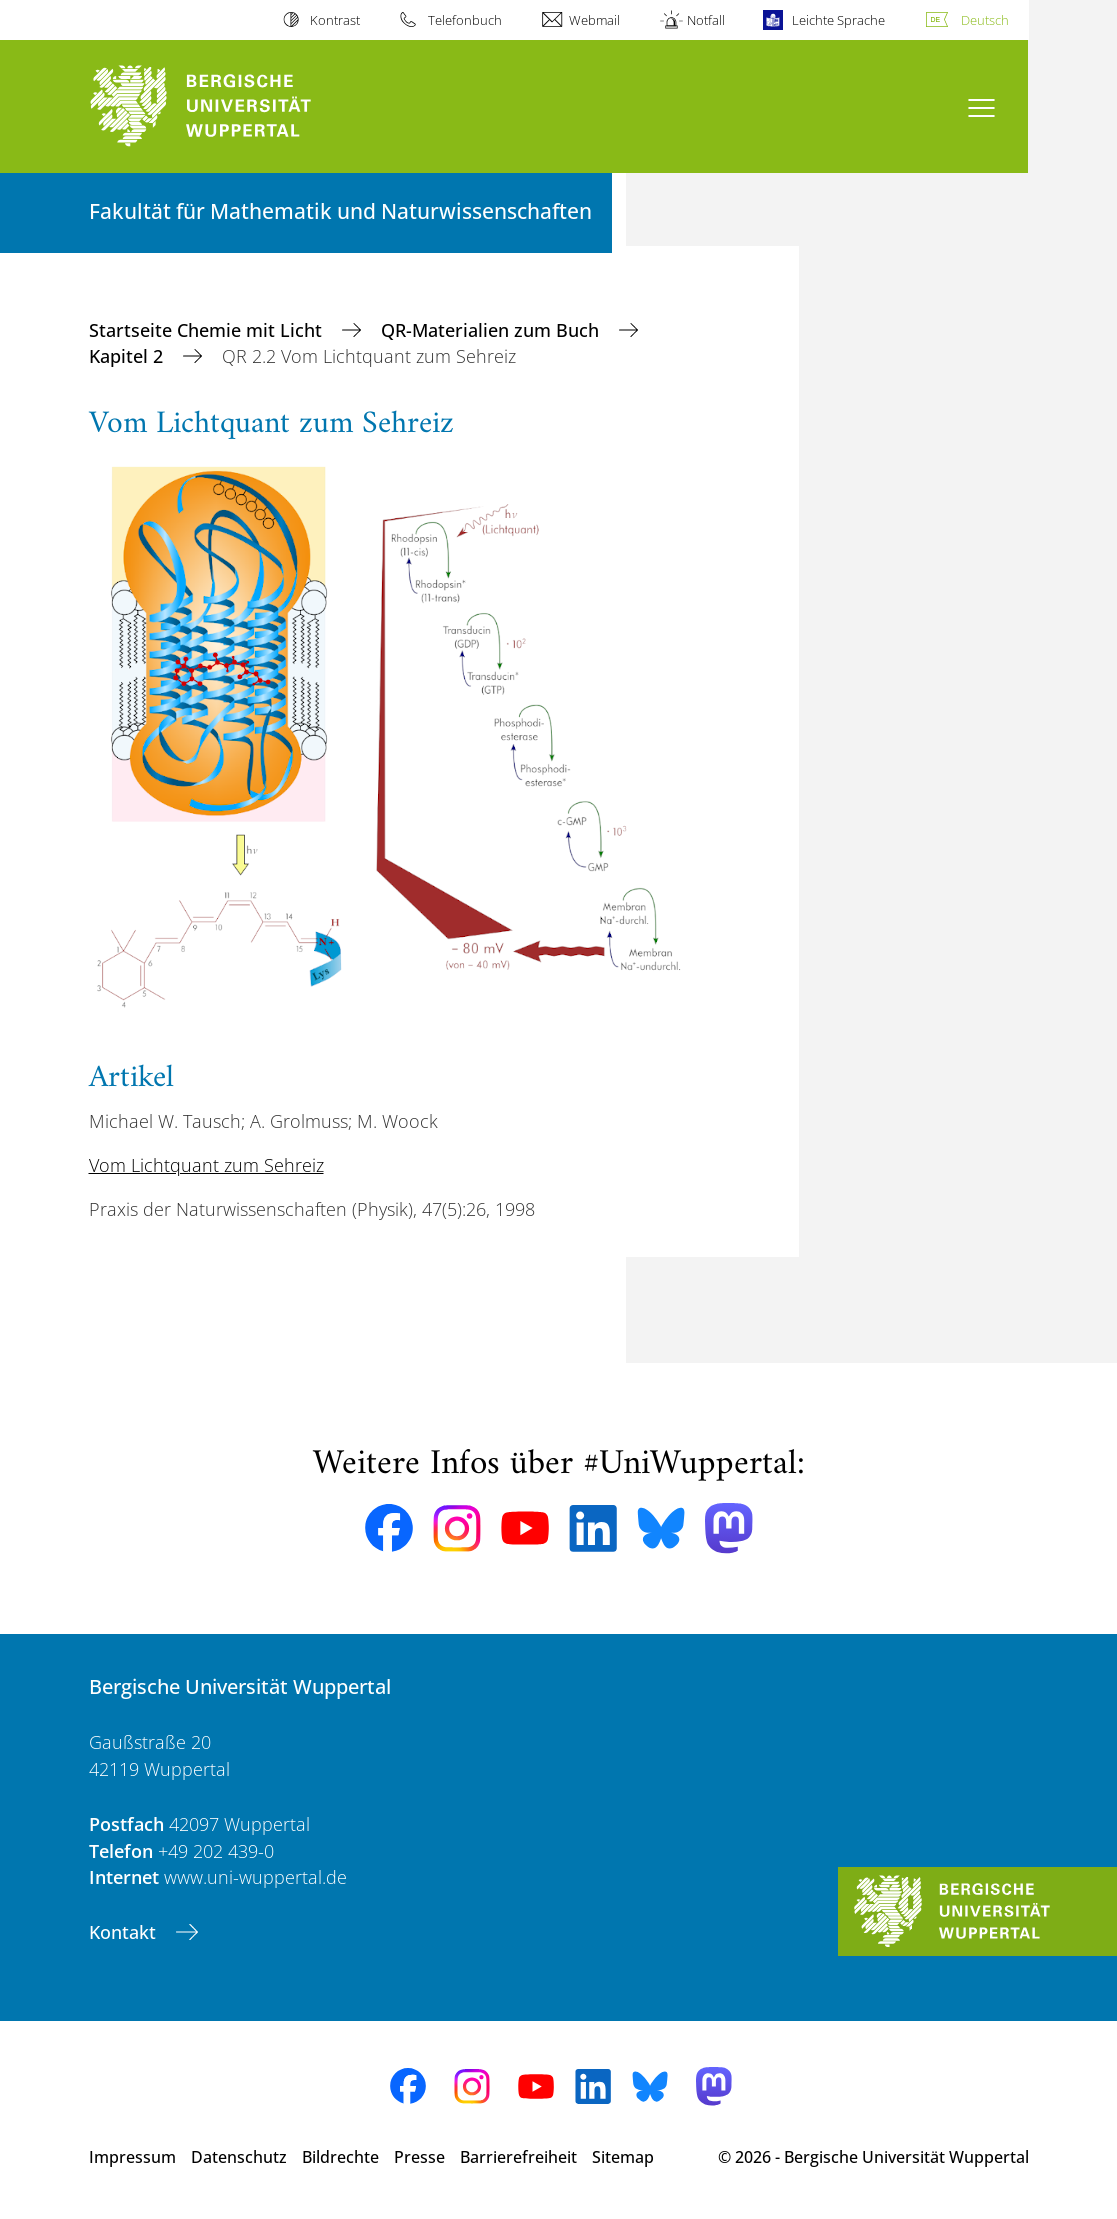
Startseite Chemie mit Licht (208, 330)
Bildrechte (340, 2157)
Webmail (594, 20)
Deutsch (985, 20)
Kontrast (335, 20)
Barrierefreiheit (518, 2157)
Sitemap (623, 2157)
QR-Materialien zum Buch (492, 330)
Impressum (132, 2157)
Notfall (706, 20)
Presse (419, 2157)
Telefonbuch (465, 20)
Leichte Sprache (838, 20)
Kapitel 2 (128, 356)
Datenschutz (239, 2157)
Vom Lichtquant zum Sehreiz (206, 1165)
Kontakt (125, 1932)
